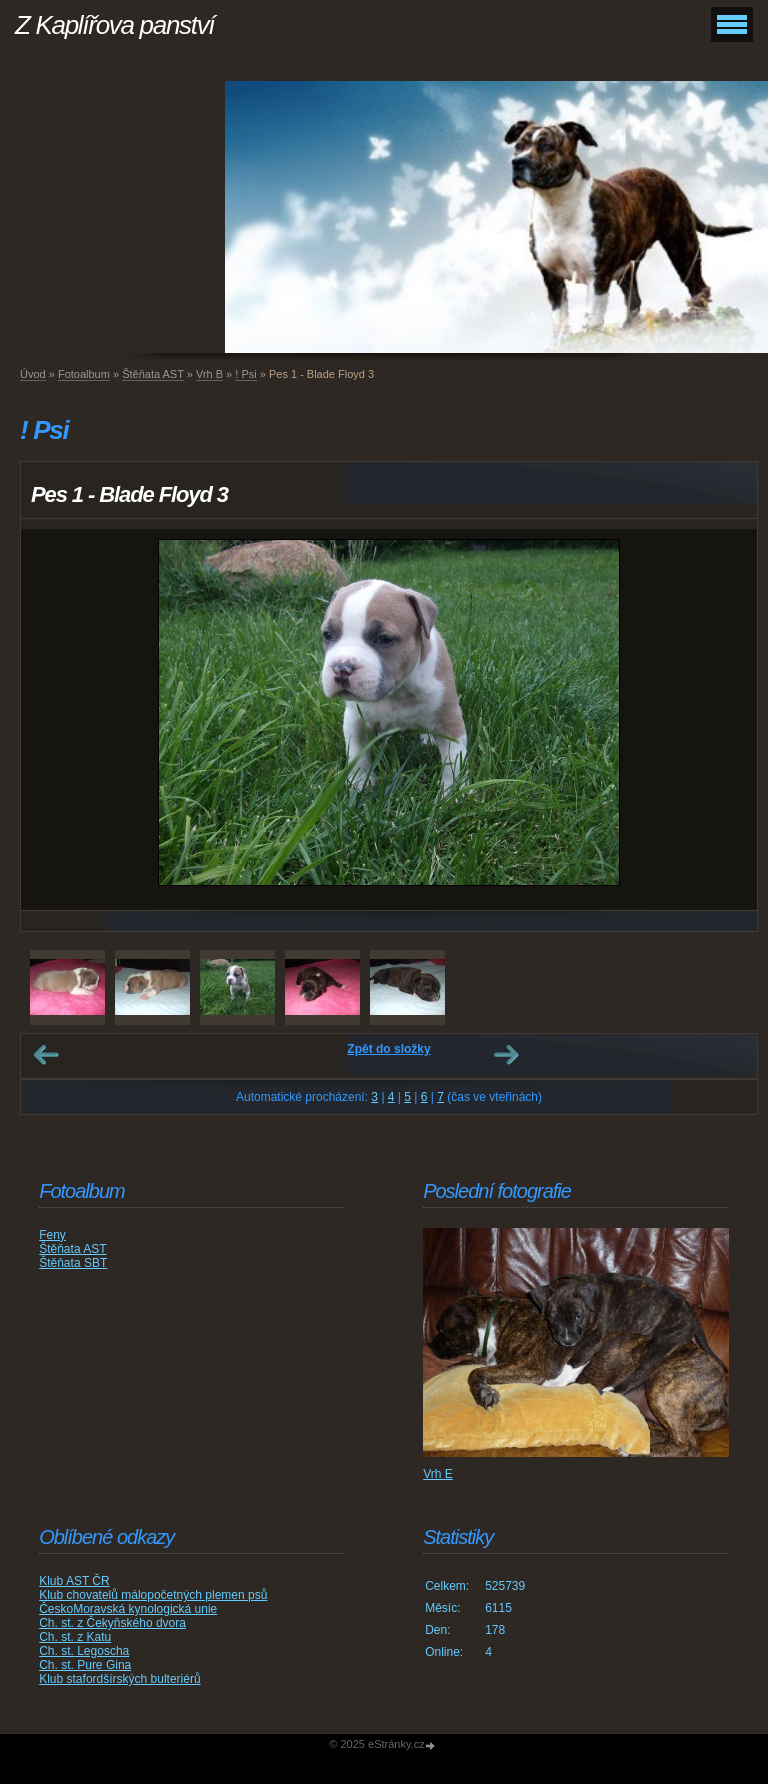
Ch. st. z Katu (75, 1637)
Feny (52, 1235)
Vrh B (209, 374)
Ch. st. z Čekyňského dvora (112, 1623)
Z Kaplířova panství (114, 25)
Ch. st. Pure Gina (85, 1665)
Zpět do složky (388, 1049)
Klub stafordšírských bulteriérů (119, 1679)
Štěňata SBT (73, 1263)
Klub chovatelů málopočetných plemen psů (153, 1595)
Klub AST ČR (74, 1581)
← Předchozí (46, 1055)
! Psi (245, 374)
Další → (506, 1055)
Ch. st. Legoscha (84, 1651)
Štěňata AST (153, 374)
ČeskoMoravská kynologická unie (128, 1609)
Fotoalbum (84, 374)
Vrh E (438, 1474)
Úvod (33, 374)
